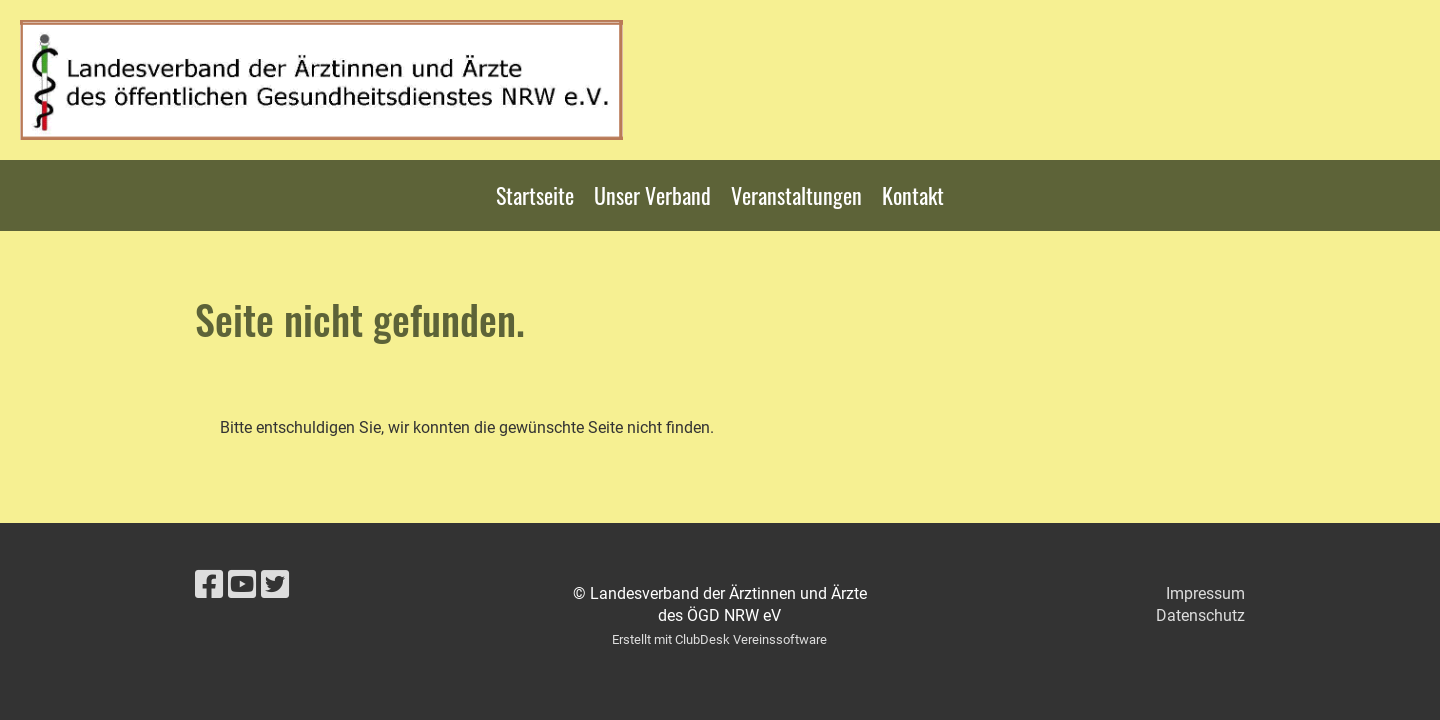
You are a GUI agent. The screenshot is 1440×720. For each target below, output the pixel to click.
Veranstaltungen (796, 195)
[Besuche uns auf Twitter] (275, 585)
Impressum (1205, 593)
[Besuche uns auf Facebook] (209, 585)
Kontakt (913, 195)
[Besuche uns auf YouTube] (242, 585)
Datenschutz (1200, 615)
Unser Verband (652, 195)
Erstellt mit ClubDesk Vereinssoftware (719, 639)
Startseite (535, 195)
